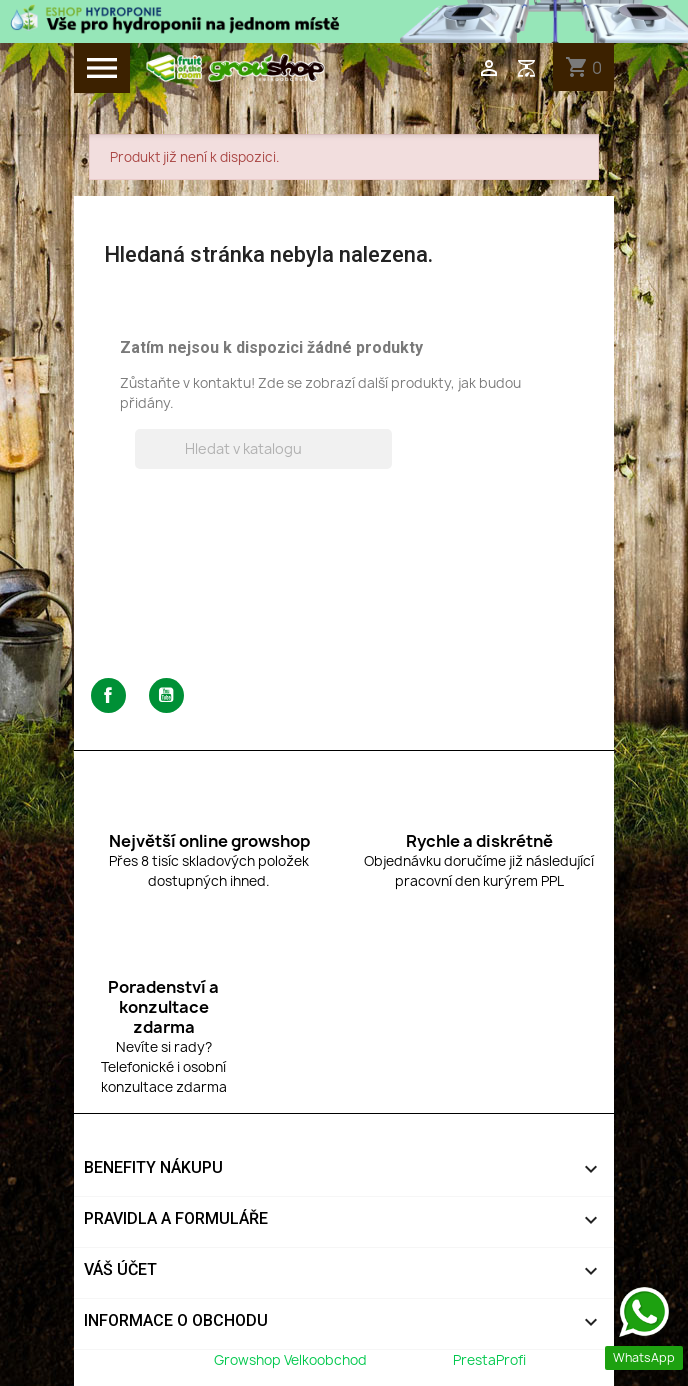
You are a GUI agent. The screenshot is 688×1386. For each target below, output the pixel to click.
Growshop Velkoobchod (292, 1360)
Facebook (108, 695)
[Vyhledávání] (263, 449)
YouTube (166, 695)
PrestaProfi (489, 1360)
